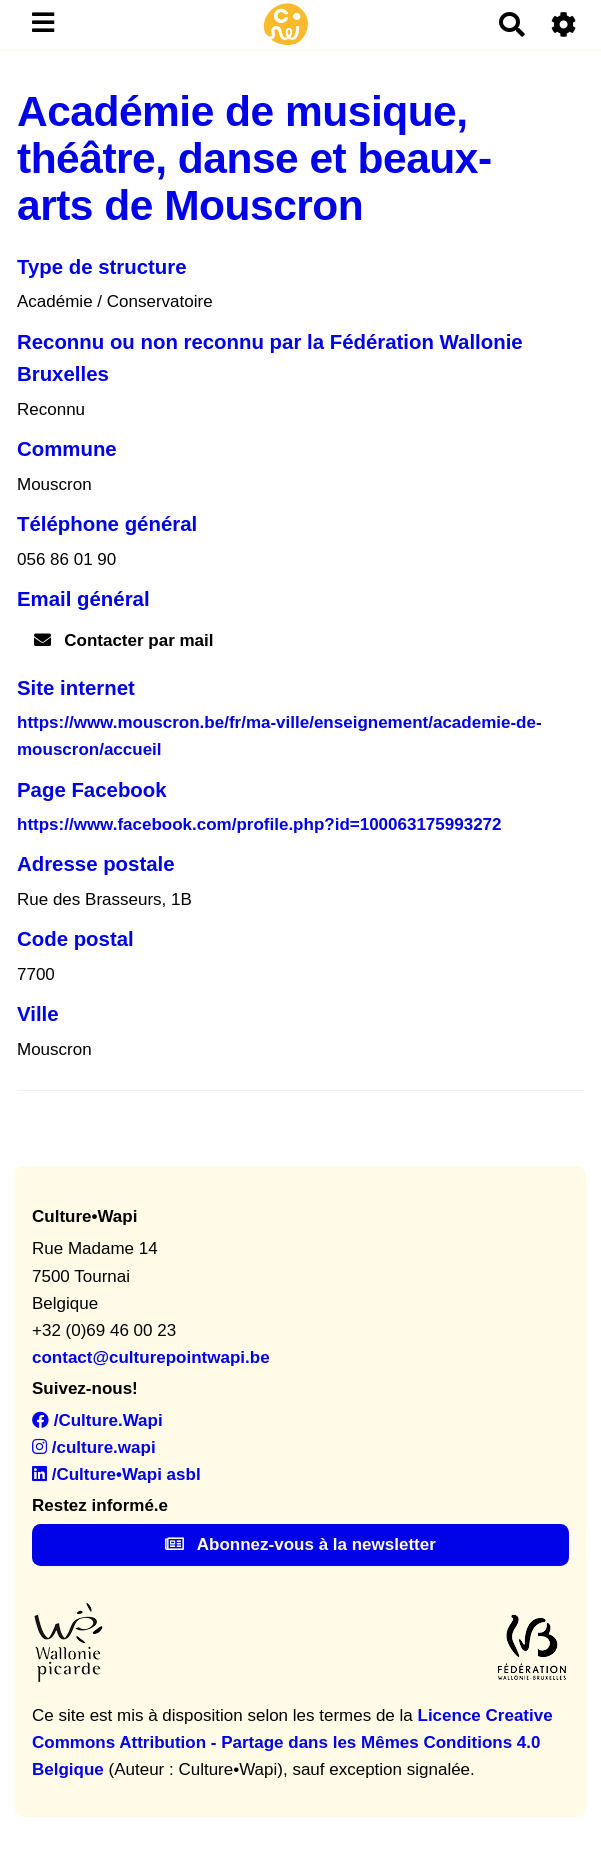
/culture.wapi (94, 1447)
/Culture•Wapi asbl (116, 1474)
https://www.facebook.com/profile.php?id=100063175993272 (259, 824)
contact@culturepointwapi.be (151, 1357)
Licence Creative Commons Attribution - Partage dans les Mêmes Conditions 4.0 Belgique (292, 1742)
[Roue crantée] (564, 24)
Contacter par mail (124, 640)
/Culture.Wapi (97, 1420)
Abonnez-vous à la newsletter (300, 1544)
